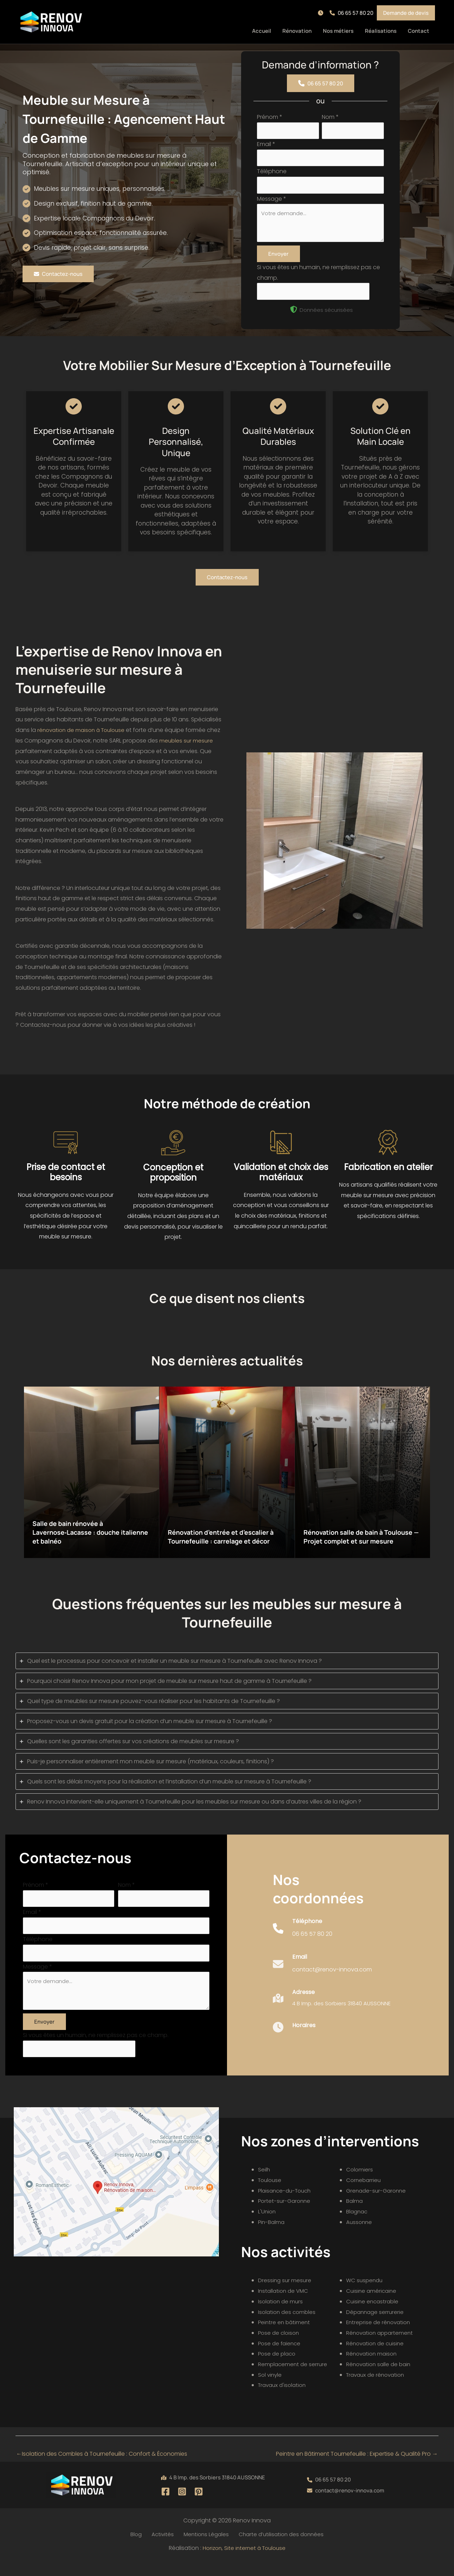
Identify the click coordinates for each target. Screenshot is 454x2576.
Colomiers (360, 2184)
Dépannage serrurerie (376, 2327)
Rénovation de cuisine (376, 2358)
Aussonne (359, 2237)
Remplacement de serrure (293, 2379)
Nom (330, 117)
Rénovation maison (373, 2368)
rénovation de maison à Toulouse (83, 737)
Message (271, 202)
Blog (139, 2549)
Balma (354, 2216)
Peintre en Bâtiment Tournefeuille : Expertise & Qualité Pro (357, 2469)
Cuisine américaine (372, 2306)
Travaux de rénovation (377, 2390)
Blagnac (357, 2226)
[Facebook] (165, 2506)
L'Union (267, 2226)
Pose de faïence (280, 2358)
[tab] (227, 1668)
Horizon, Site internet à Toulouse (244, 2563)
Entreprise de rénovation (379, 2337)
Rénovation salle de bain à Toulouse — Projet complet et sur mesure (361, 1539)
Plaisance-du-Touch (286, 2205)
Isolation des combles (288, 2327)
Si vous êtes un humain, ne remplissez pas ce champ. (95, 2049)
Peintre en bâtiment (285, 2337)
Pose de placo (278, 2368)
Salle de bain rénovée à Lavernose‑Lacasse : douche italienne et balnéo (83, 1539)
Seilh (264, 2184)
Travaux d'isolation (283, 2400)
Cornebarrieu (364, 2195)
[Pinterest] (198, 2506)
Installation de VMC (284, 2306)
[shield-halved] (293, 316)
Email (266, 145)
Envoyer (278, 260)
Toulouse (270, 2195)
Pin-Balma (272, 2237)
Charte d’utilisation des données (276, 2549)
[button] (322, 13)
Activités (162, 2549)
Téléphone (272, 174)
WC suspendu (365, 2295)
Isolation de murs (281, 2316)
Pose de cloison (279, 2348)
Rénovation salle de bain (380, 2379)
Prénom (269, 117)
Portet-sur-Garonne (285, 2216)
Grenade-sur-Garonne (377, 2205)
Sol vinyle (270, 2390)
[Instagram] (182, 2506)
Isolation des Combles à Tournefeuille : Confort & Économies (101, 2469)
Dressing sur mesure (285, 2295)
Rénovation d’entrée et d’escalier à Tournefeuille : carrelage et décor (227, 1539)
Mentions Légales (202, 2549)
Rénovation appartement (381, 2348)
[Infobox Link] (302, 1943)
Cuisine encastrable (373, 2316)
